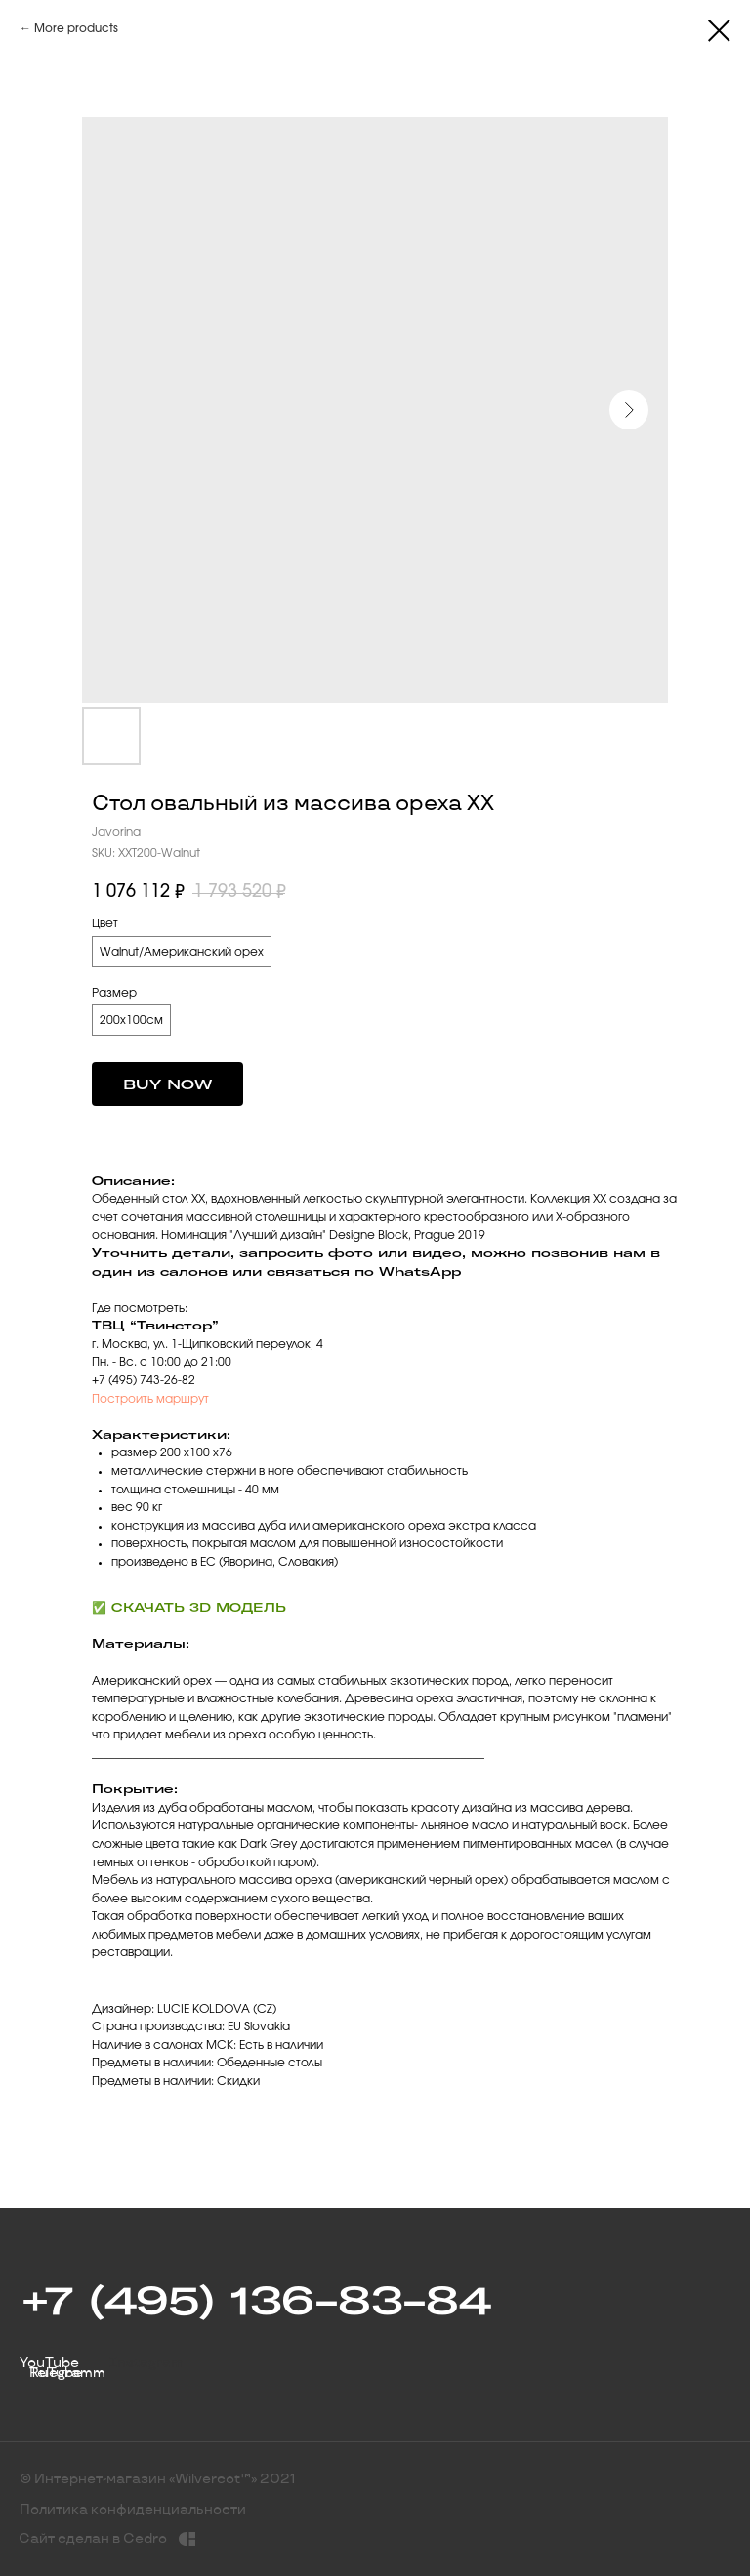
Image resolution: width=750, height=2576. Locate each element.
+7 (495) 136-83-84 (255, 2299)
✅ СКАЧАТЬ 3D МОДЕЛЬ (189, 1607)
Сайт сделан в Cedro (93, 2538)
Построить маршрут (150, 1399)
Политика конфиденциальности (133, 2509)
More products (76, 28)
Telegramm (67, 2372)
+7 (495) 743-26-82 (143, 1380)
